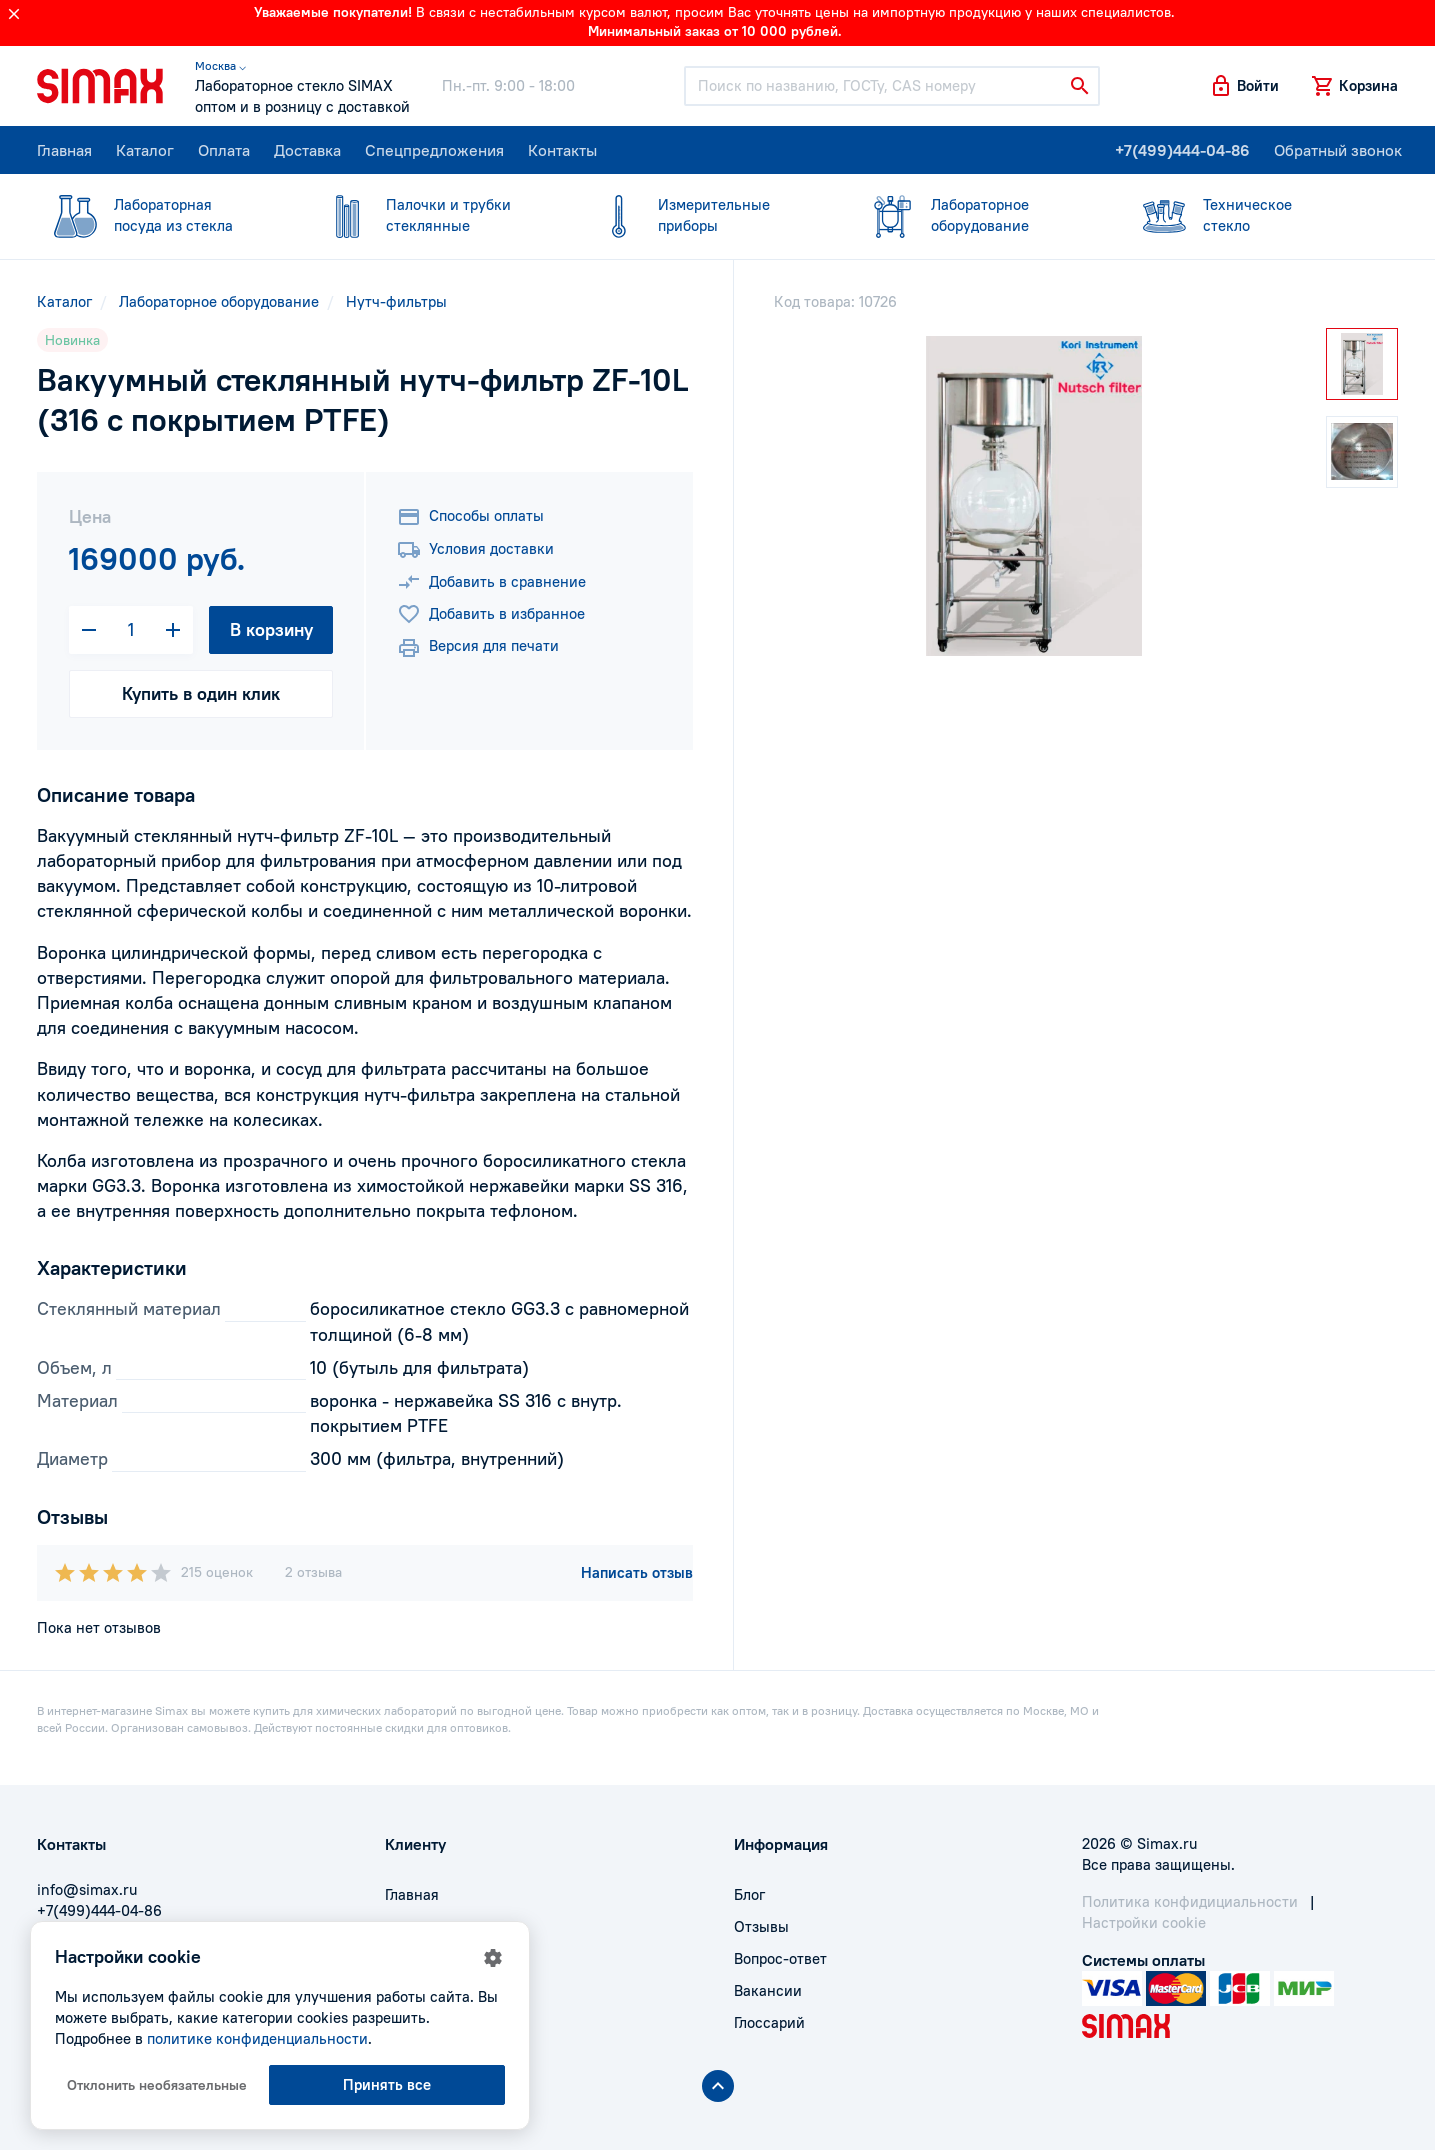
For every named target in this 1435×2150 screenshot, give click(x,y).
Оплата (224, 150)
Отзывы (761, 1926)
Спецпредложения (434, 150)
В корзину (271, 629)
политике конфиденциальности (257, 2038)
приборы (705, 214)
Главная (64, 150)
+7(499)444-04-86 (1182, 150)
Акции (407, 2022)
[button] (1244, 86)
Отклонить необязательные (157, 2085)
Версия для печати (478, 648)
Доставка (307, 150)
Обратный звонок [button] (1338, 150)
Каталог (145, 150)
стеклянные (433, 214)
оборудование (978, 214)
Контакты (562, 150)
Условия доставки (475, 550)
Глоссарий (769, 2022)
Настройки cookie (1144, 1922)
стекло (1250, 214)
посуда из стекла (161, 214)
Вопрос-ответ (780, 1958)
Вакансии (768, 1990)
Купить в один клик (201, 693)
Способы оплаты (470, 517)
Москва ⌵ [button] (220, 65)
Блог (749, 1894)
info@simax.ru (87, 1889)
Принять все (387, 2084)
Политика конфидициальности (1190, 1901)
